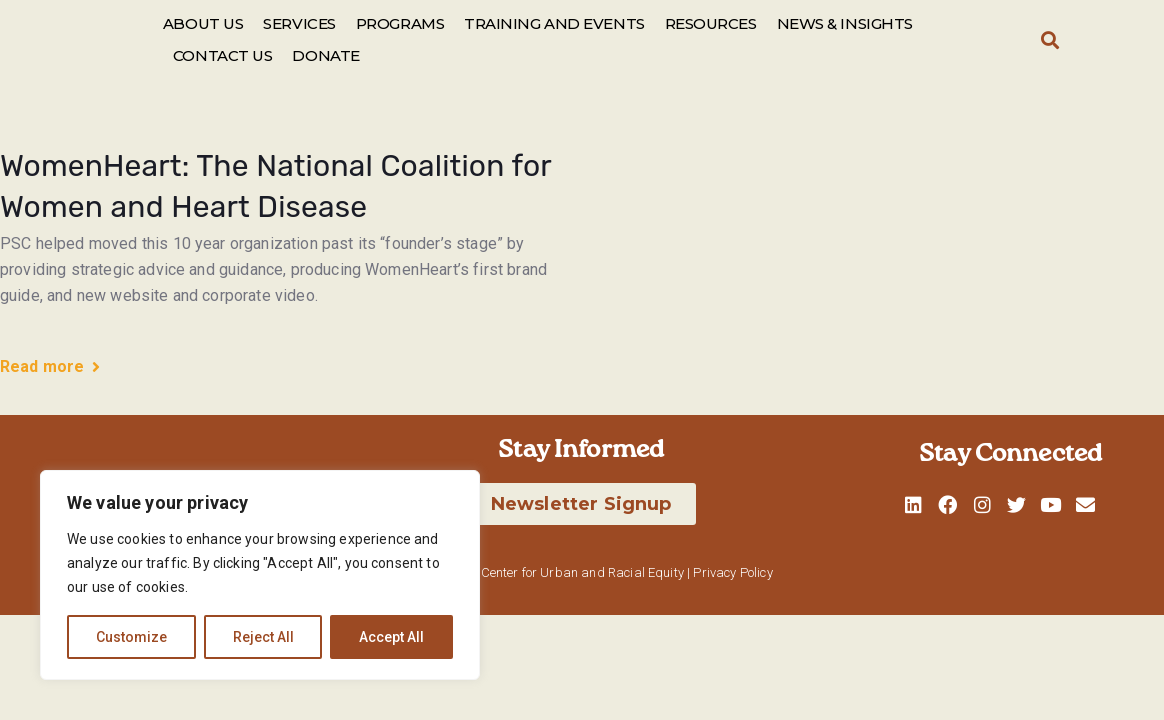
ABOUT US (203, 23)
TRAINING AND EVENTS (554, 23)
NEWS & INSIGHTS (845, 23)
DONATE (325, 55)
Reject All (263, 637)
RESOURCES (711, 23)
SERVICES (299, 23)
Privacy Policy (732, 572)
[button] (1049, 40)
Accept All (391, 637)
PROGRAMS (400, 23)
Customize (131, 637)
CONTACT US (223, 55)
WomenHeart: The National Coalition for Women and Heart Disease (275, 186)
